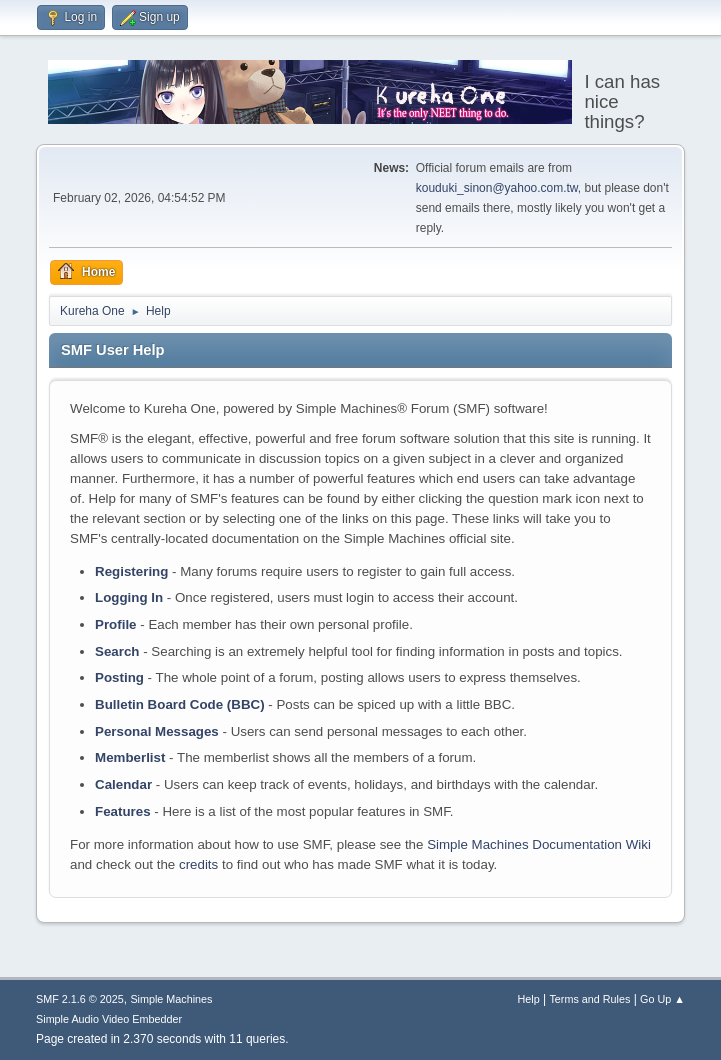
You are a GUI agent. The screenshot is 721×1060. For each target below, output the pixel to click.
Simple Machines (171, 999)
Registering (131, 571)
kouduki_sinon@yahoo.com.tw (497, 188)
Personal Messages (157, 731)
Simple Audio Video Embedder (109, 1019)
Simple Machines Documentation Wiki (539, 844)
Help (528, 999)
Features (123, 811)
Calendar (123, 784)
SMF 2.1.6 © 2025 (80, 999)
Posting (119, 677)
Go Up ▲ (662, 999)
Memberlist (130, 757)
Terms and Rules (589, 999)
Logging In (129, 597)
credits (198, 864)
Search (117, 651)
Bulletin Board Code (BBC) (180, 704)
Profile (115, 624)
